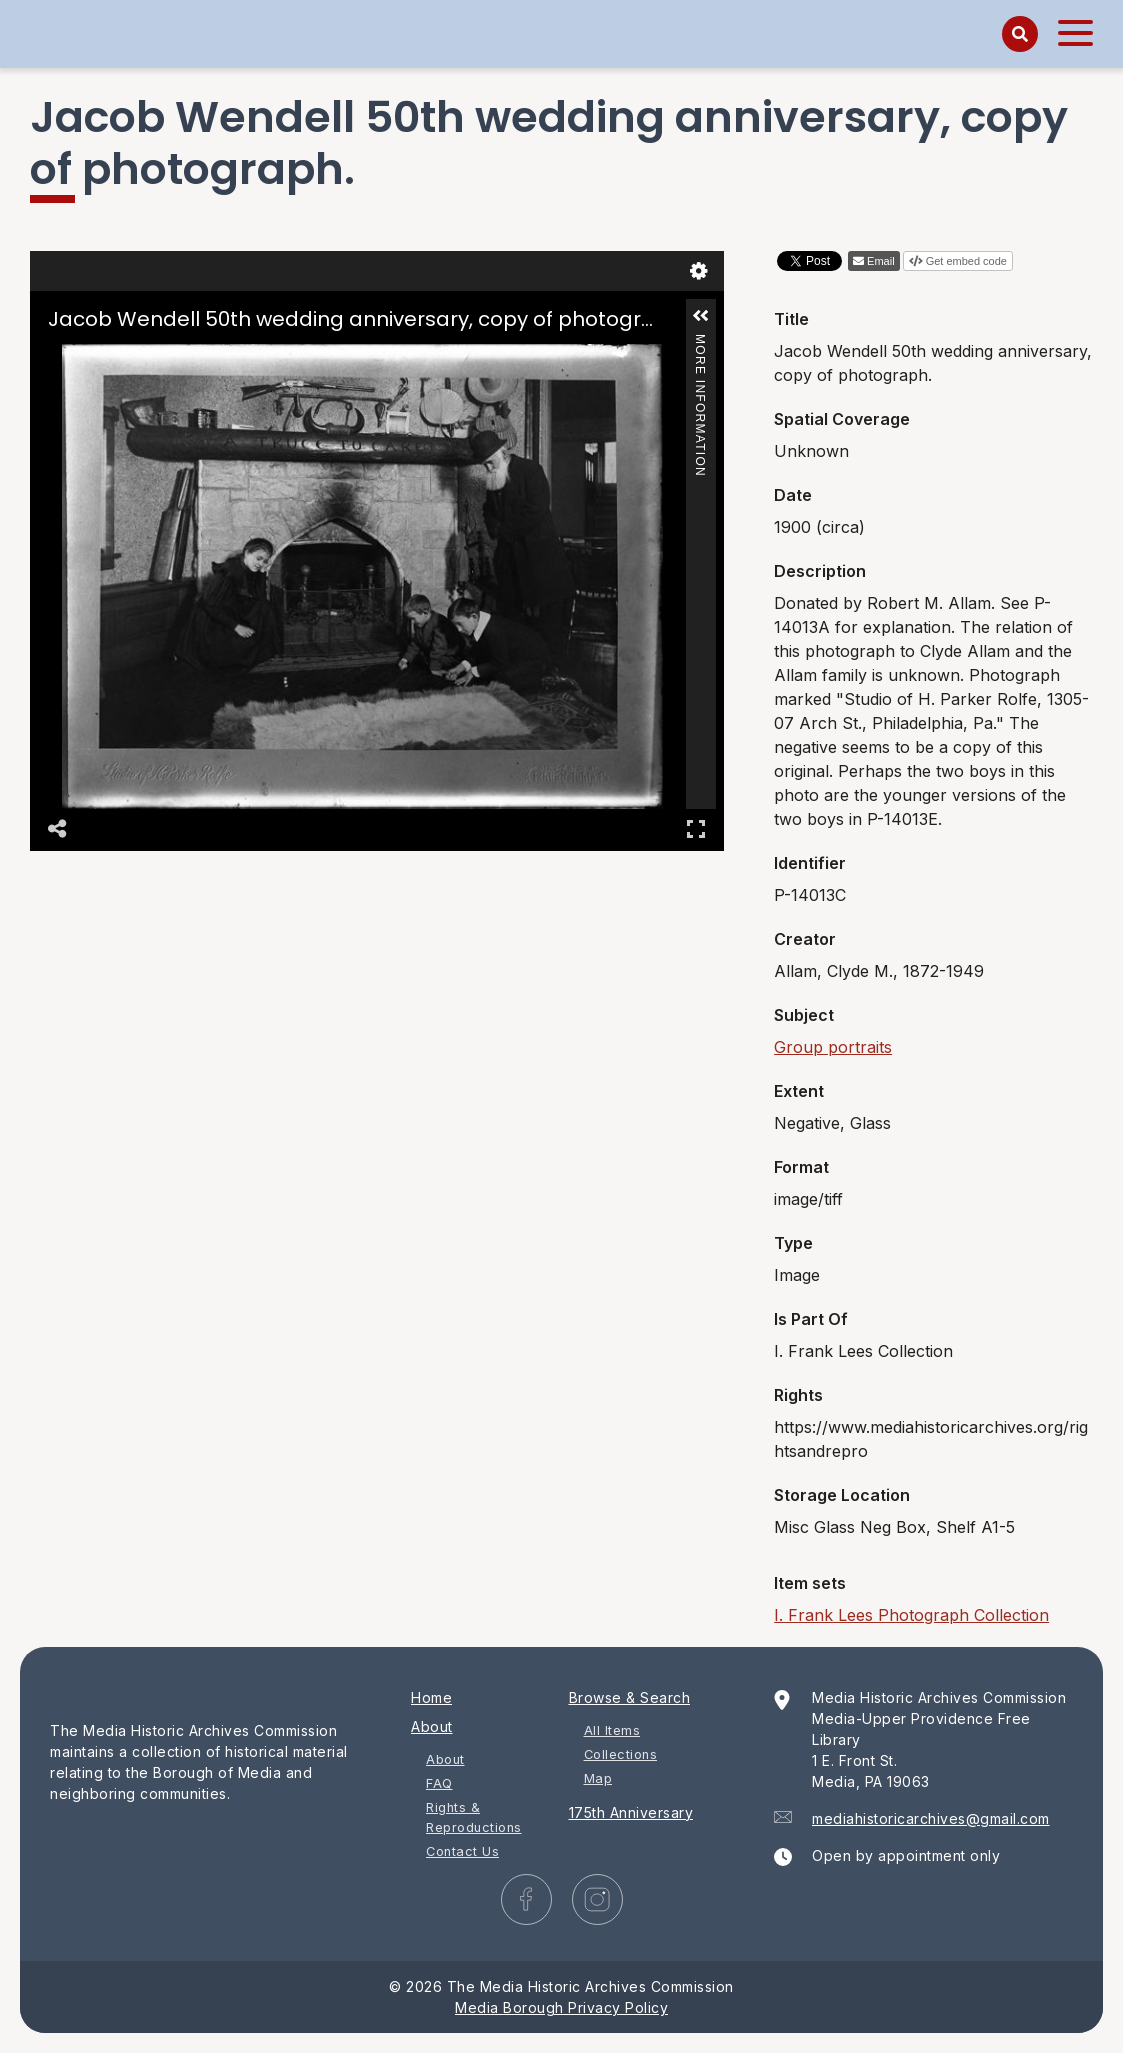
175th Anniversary (631, 1812)
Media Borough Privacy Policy (561, 2007)
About (432, 1726)
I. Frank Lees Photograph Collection (911, 1615)
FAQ (439, 1783)
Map (598, 1778)
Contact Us (462, 1851)
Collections (621, 1754)
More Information (700, 342)
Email (881, 261)
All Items (612, 1730)
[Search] (1020, 34)
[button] (701, 316)
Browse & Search (630, 1697)
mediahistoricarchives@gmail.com (931, 1818)
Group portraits (833, 1047)
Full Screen (696, 828)
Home (431, 1697)
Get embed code (966, 261)
